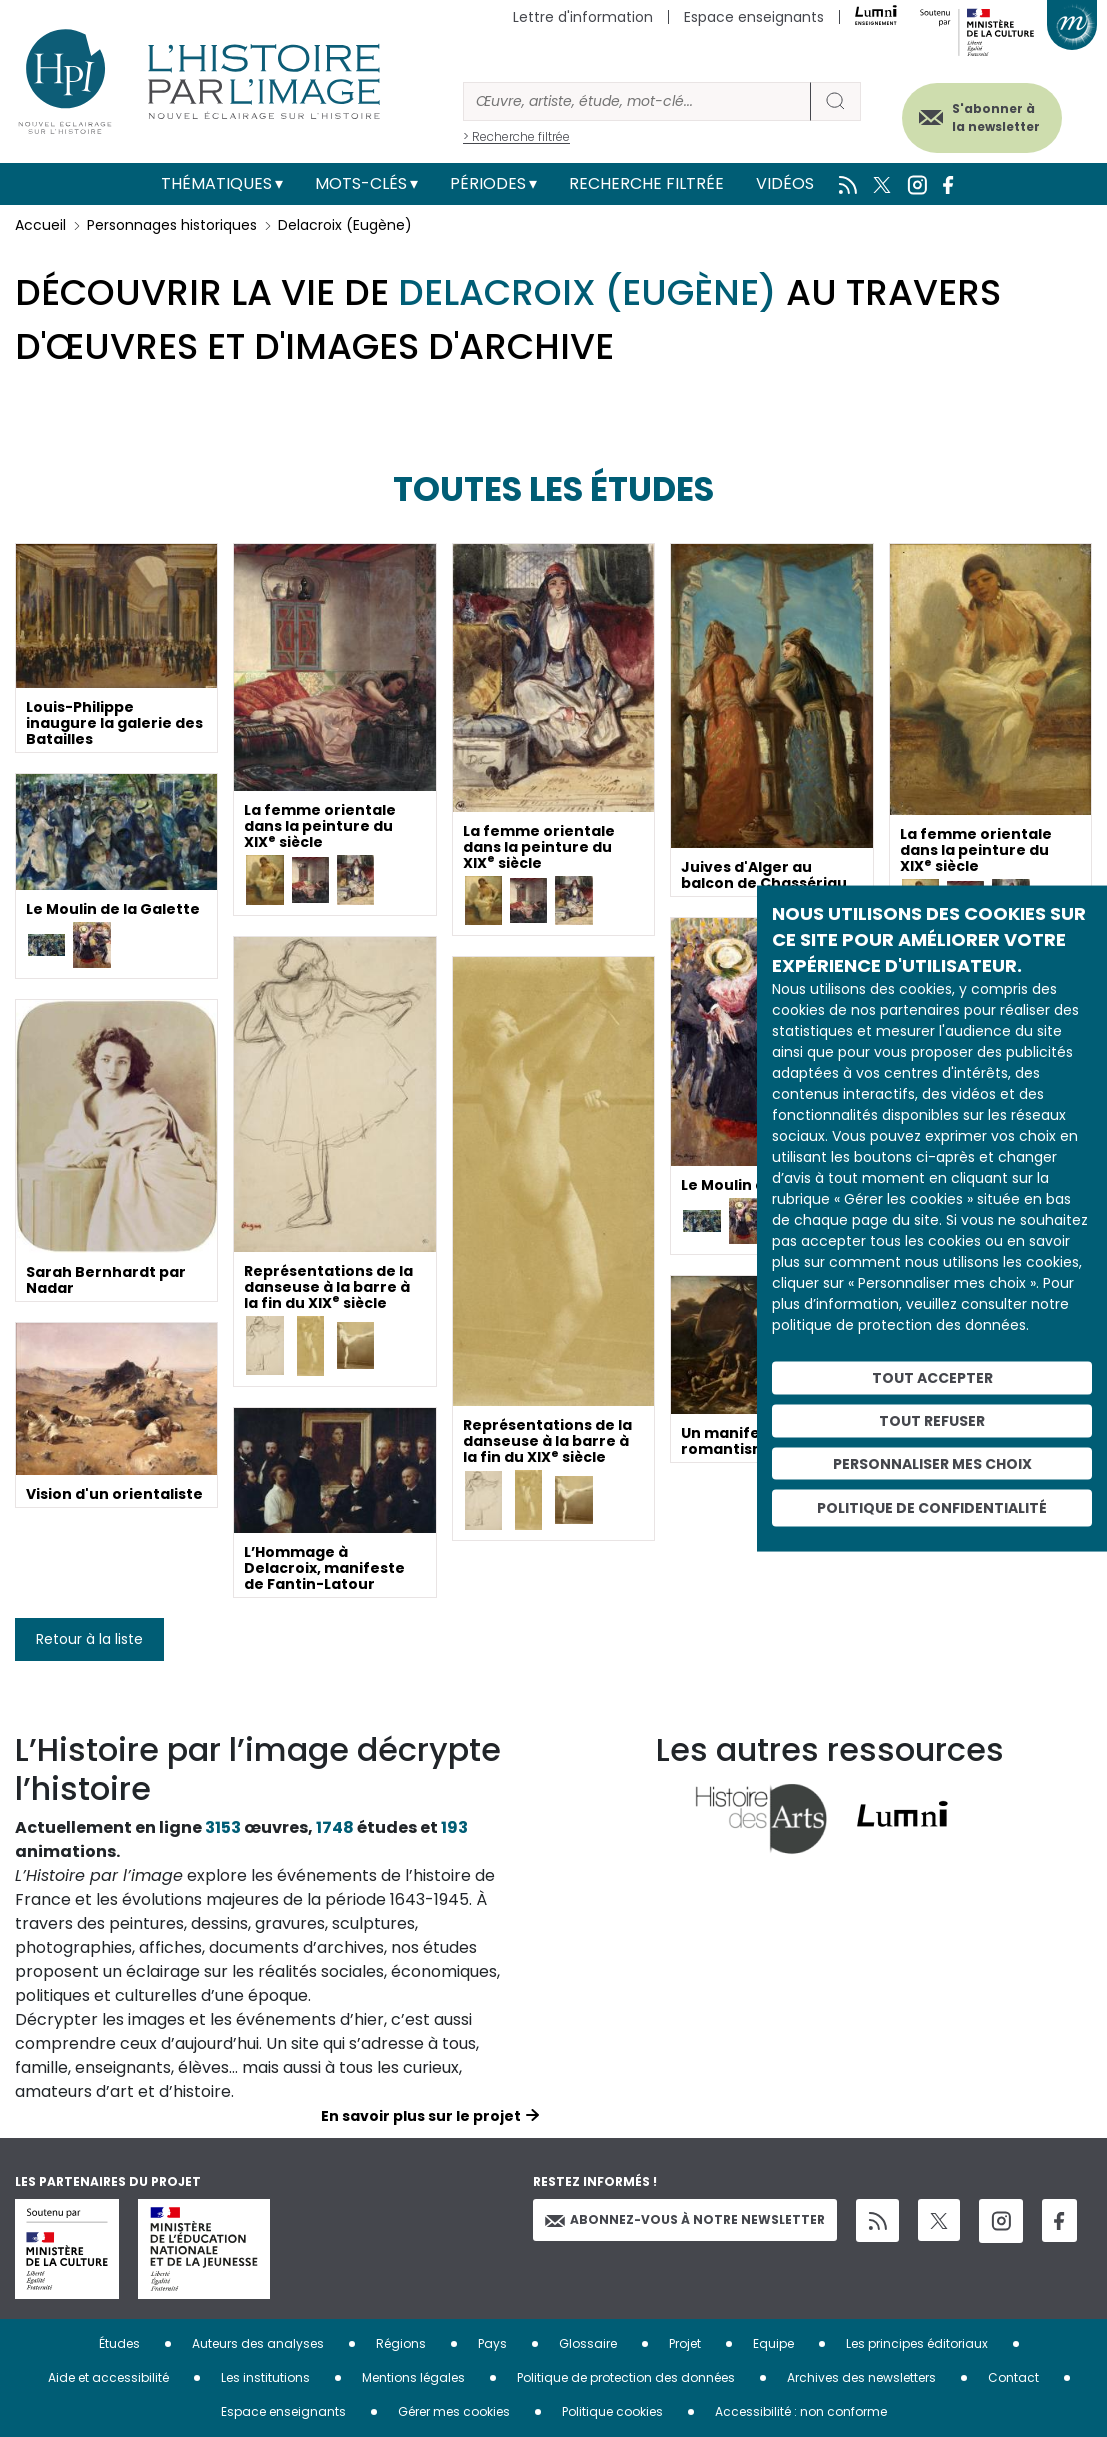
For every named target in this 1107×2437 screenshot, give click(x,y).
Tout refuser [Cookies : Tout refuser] (932, 1420)
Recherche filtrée (646, 183)
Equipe (773, 2343)
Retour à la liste (89, 1639)
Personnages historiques (172, 225)
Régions (401, 2343)
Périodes (488, 183)
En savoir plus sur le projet (421, 2116)
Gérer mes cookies (454, 2411)
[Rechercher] (637, 101)
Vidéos (785, 183)
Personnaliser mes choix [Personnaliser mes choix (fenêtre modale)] (932, 1463)
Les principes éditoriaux (917, 2343)
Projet (685, 2343)
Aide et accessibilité (108, 2377)
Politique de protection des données (626, 2377)
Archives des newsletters (861, 2377)
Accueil (40, 225)
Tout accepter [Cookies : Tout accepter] (932, 1378)
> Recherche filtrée (516, 136)
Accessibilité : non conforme (801, 2411)
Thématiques (216, 183)
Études (119, 2343)
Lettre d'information (583, 17)
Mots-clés (361, 183)
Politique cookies (612, 2411)
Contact (1013, 2377)
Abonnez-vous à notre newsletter (685, 2219)
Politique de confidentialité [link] (932, 1508)
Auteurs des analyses (258, 2343)
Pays (492, 2343)
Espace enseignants (754, 17)
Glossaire (588, 2343)
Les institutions (265, 2377)
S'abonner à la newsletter (996, 117)
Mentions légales (413, 2377)
